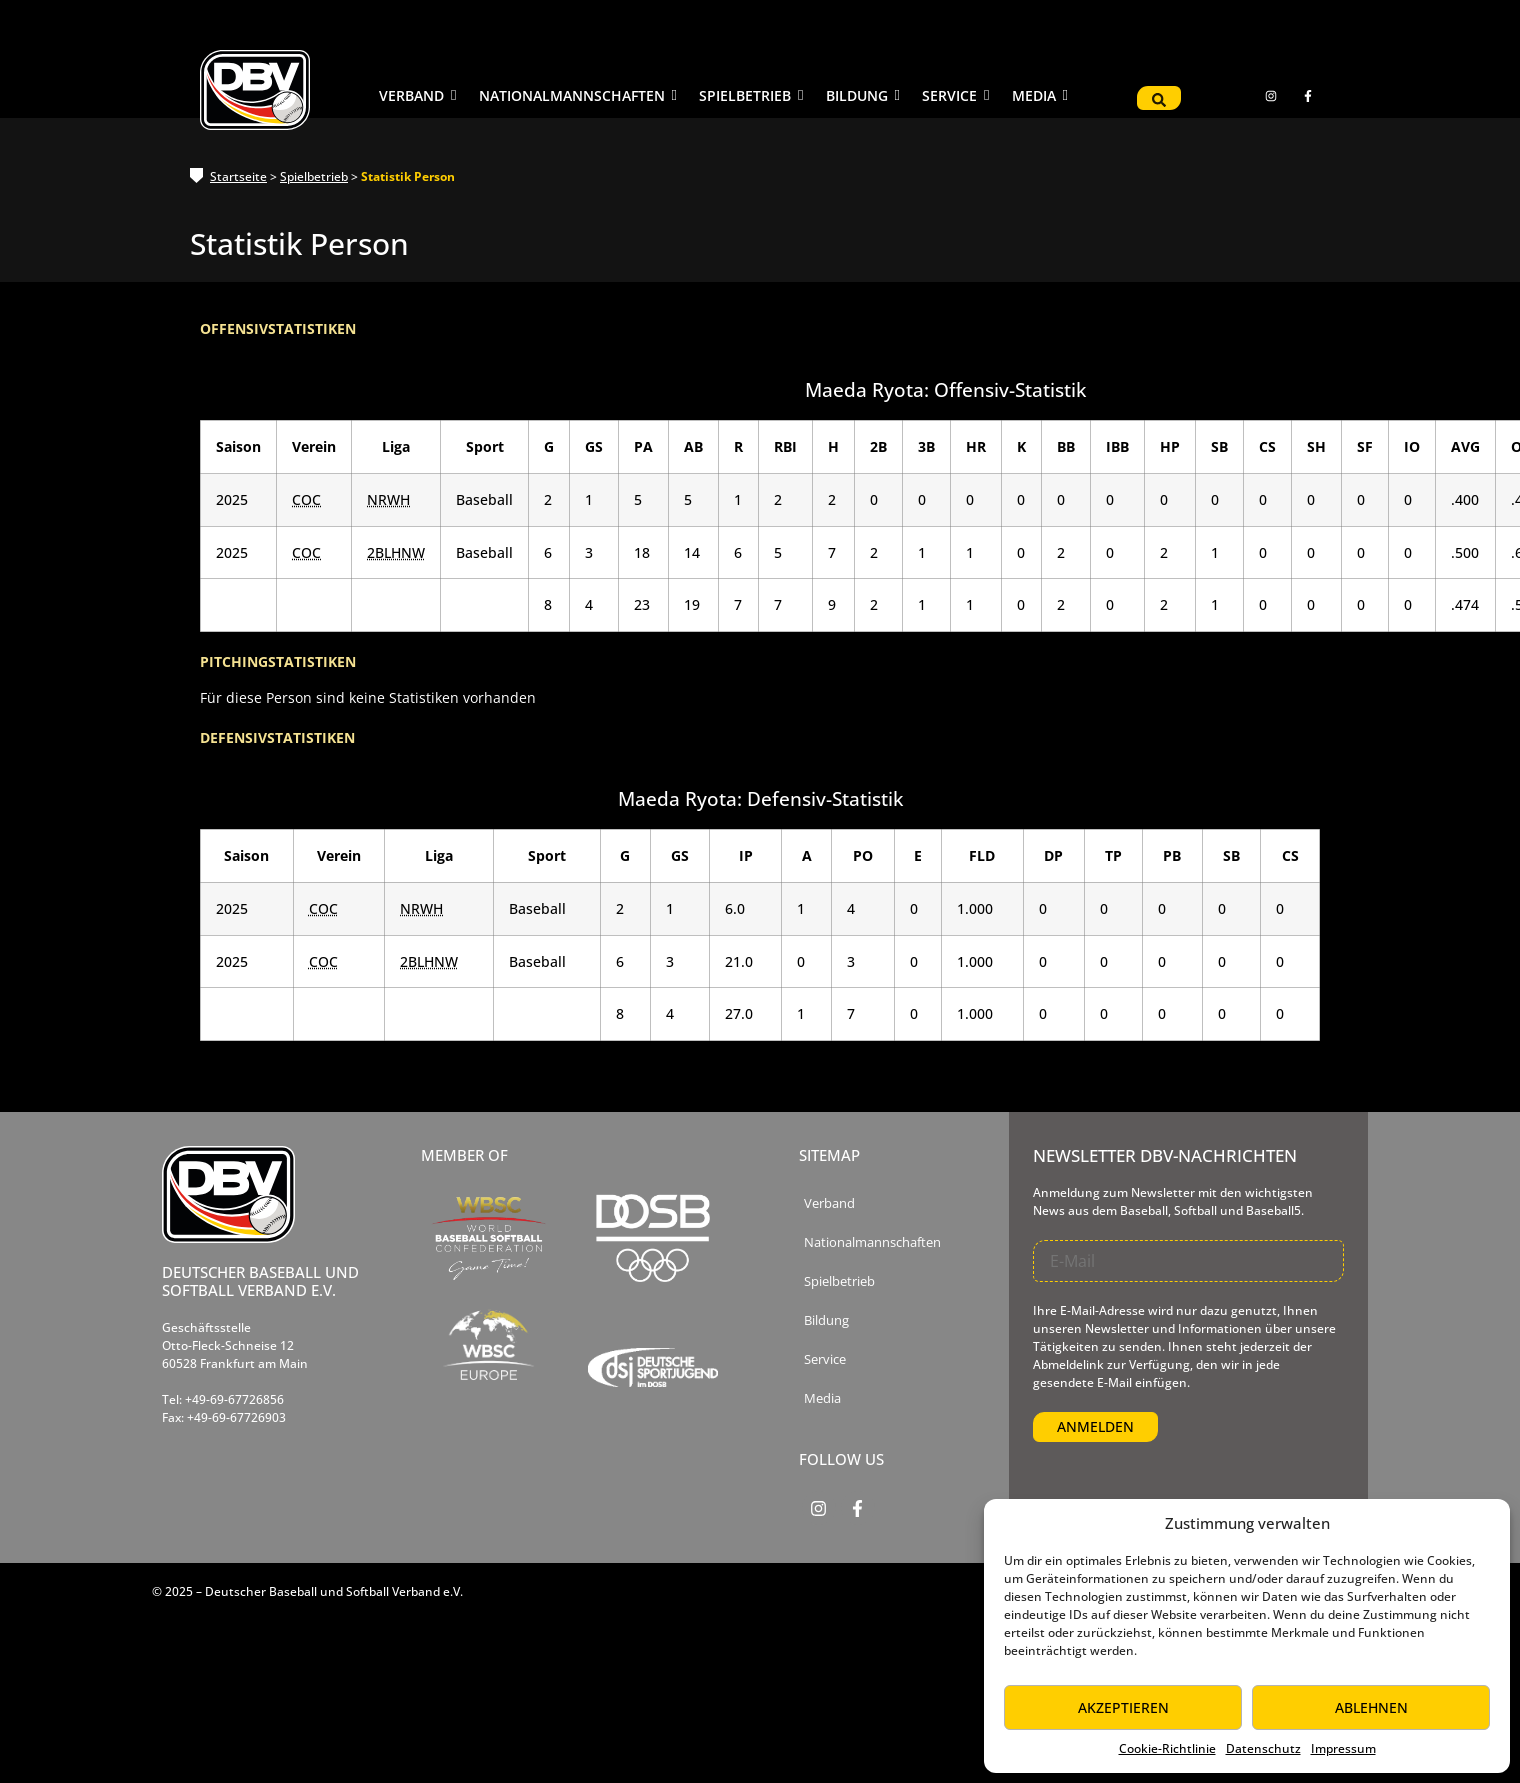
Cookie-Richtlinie (1167, 1748)
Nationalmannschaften (872, 1242)
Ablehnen (1371, 1707)
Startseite (238, 176)
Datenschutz (1263, 1748)
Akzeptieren (1123, 1707)
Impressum (1343, 1748)
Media (822, 1398)
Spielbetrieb (314, 176)
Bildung (826, 1320)
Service (825, 1359)
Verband (829, 1203)
